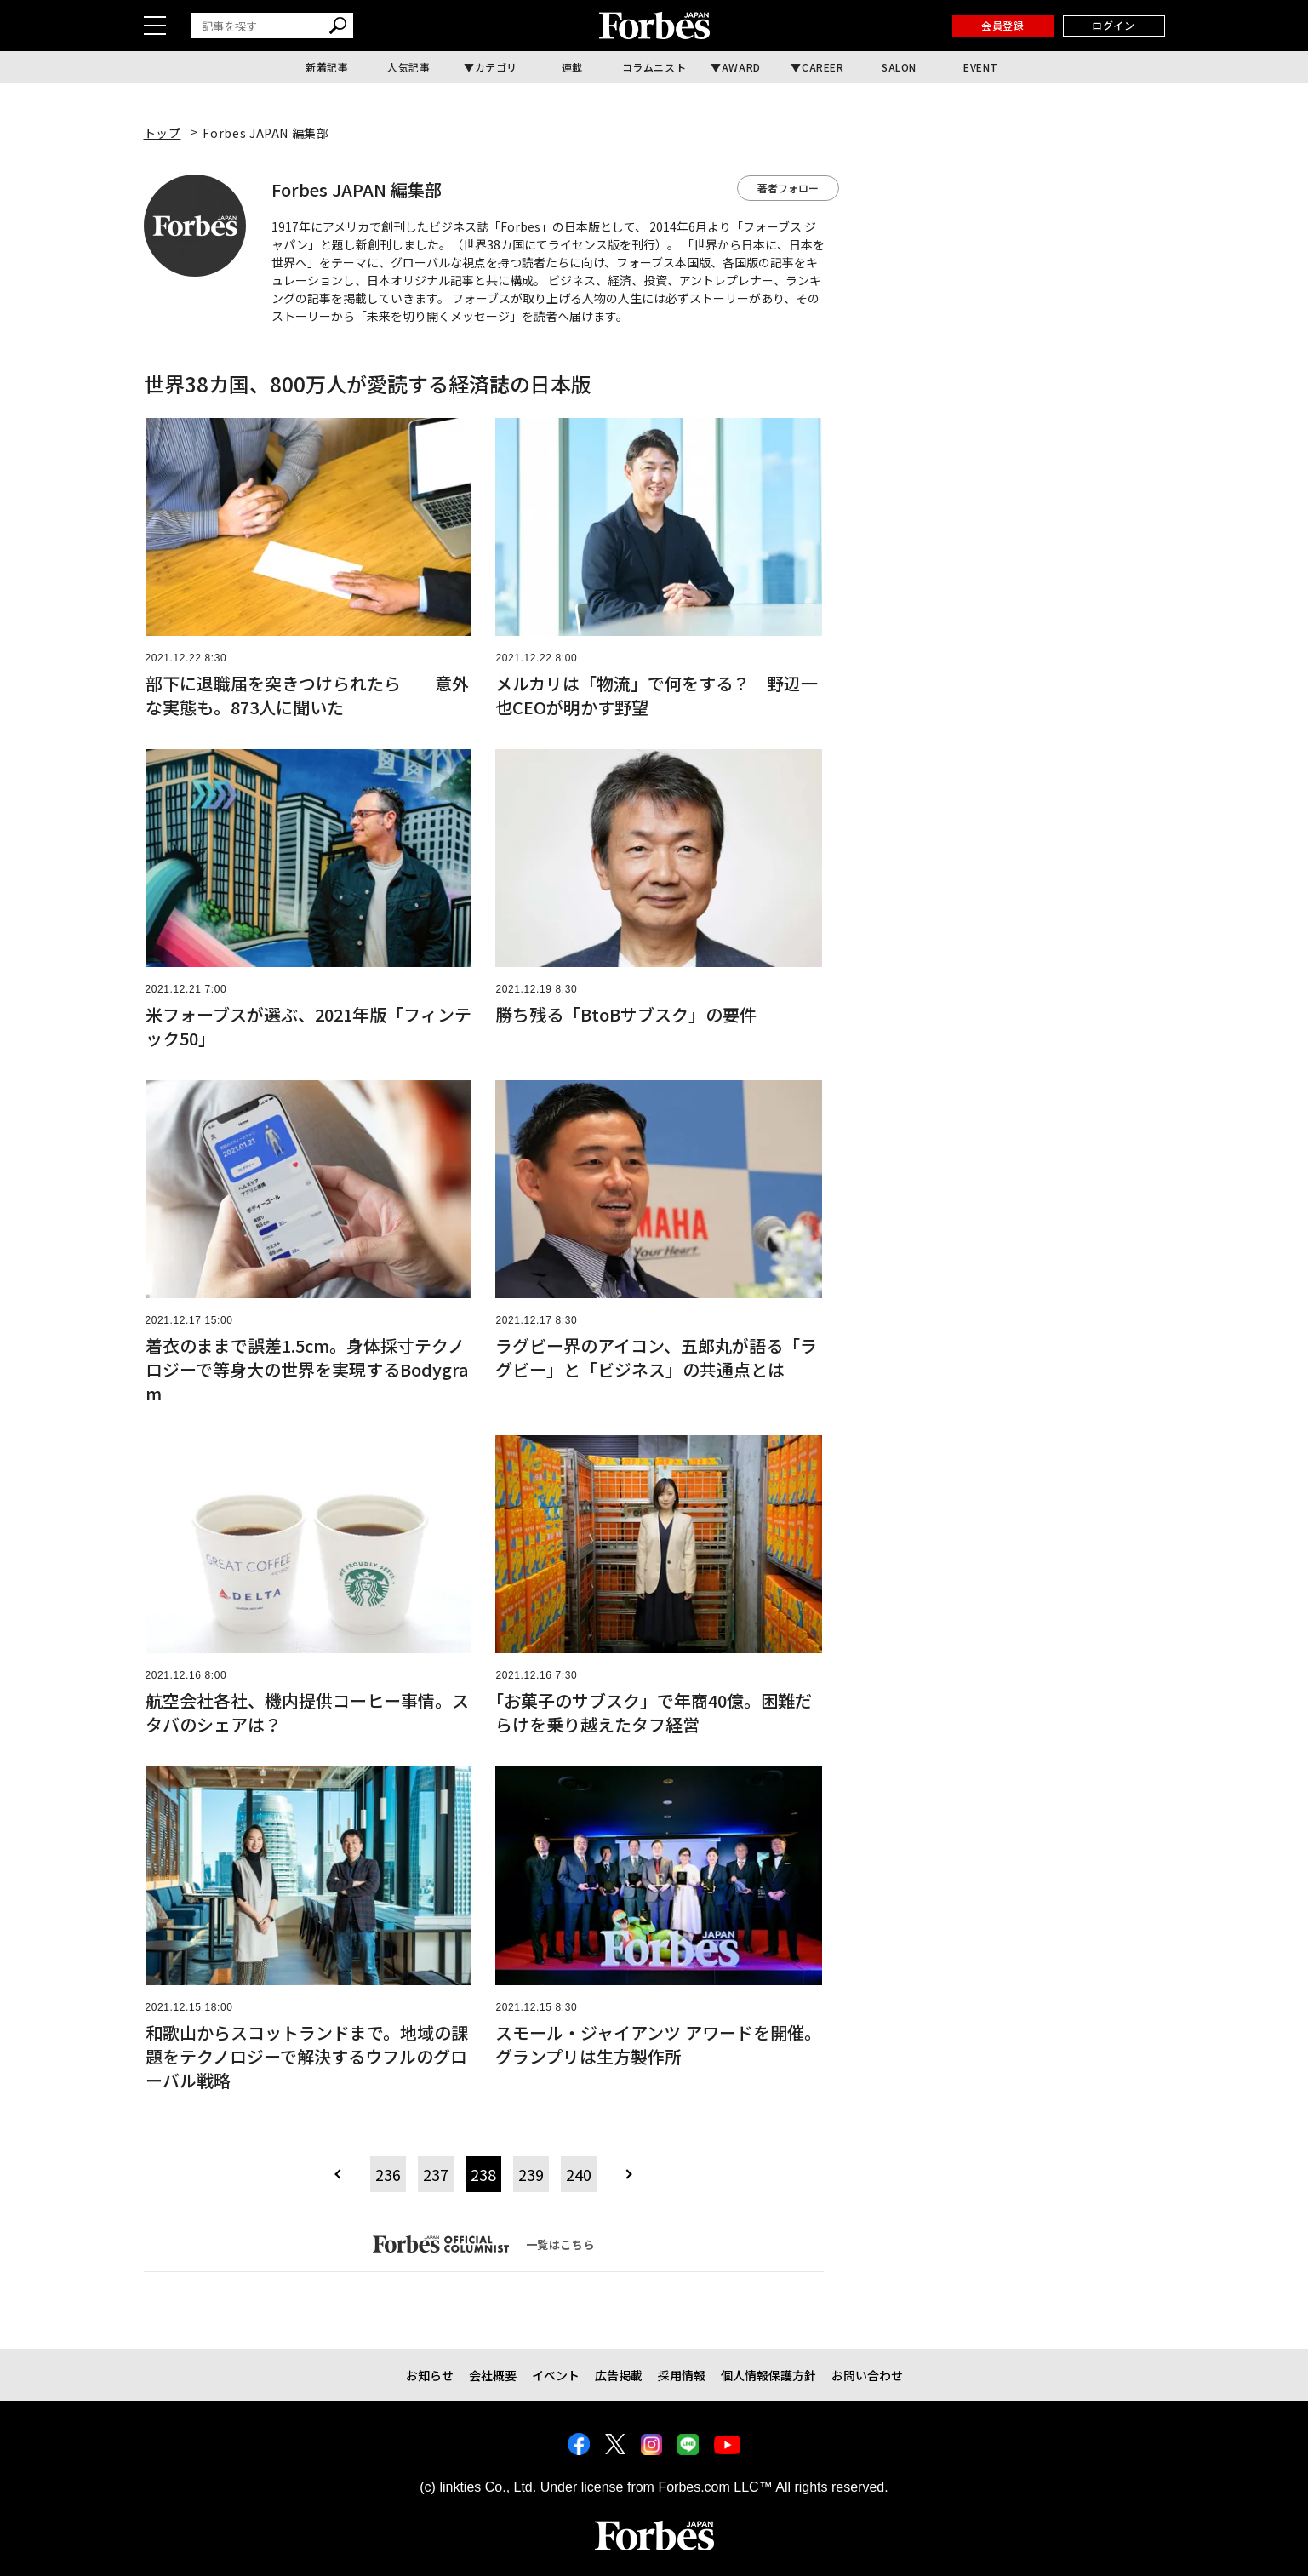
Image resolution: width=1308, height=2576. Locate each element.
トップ (162, 132)
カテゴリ (496, 67)
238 (483, 2174)
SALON (899, 67)
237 (435, 2174)
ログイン (1113, 25)
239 (531, 2174)
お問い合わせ (867, 2375)
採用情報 (681, 2375)
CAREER (823, 67)
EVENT (980, 67)
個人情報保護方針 (768, 2375)
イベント (556, 2375)
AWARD (741, 67)
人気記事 (408, 67)
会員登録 (1002, 25)
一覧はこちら (484, 2244)
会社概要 (493, 2375)
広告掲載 (619, 2375)
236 (388, 2174)
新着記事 (327, 67)
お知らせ (430, 2375)
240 (578, 2174)
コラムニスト (654, 67)
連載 (572, 67)
